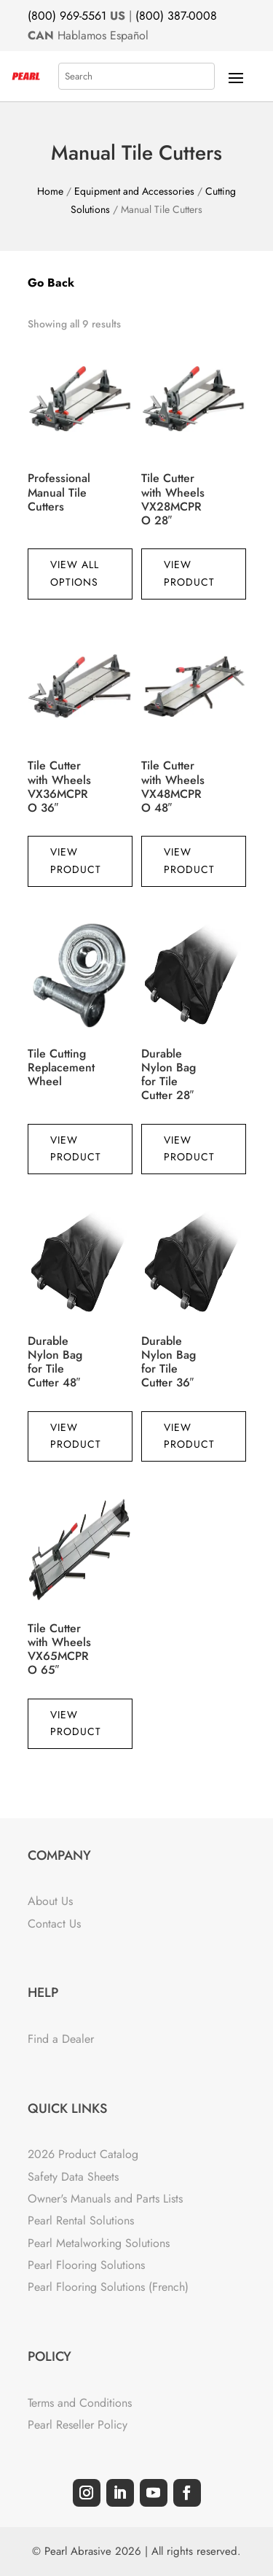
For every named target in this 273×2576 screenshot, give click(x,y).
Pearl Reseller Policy (77, 2424)
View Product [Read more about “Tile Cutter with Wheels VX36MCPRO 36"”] (75, 861)
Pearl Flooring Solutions (86, 2265)
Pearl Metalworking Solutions (99, 2243)
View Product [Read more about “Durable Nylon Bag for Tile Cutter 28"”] (189, 1149)
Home (50, 191)
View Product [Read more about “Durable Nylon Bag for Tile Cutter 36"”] (189, 1436)
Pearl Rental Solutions (81, 2220)
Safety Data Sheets (73, 2176)
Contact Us (54, 1923)
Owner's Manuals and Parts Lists (105, 2198)
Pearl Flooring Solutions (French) (108, 2286)
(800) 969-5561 (67, 15)
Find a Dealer (61, 2038)
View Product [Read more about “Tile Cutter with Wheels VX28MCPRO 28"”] (189, 573)
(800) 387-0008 (176, 15)
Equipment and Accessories (134, 191)
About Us (50, 1901)
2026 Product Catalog (83, 2154)
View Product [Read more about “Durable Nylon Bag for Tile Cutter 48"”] (75, 1436)
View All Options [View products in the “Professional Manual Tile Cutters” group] (74, 573)
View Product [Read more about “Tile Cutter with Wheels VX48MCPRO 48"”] (189, 861)
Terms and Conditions (80, 2402)
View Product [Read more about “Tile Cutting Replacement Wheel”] (75, 1149)
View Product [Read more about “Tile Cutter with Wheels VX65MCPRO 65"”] (75, 1723)
